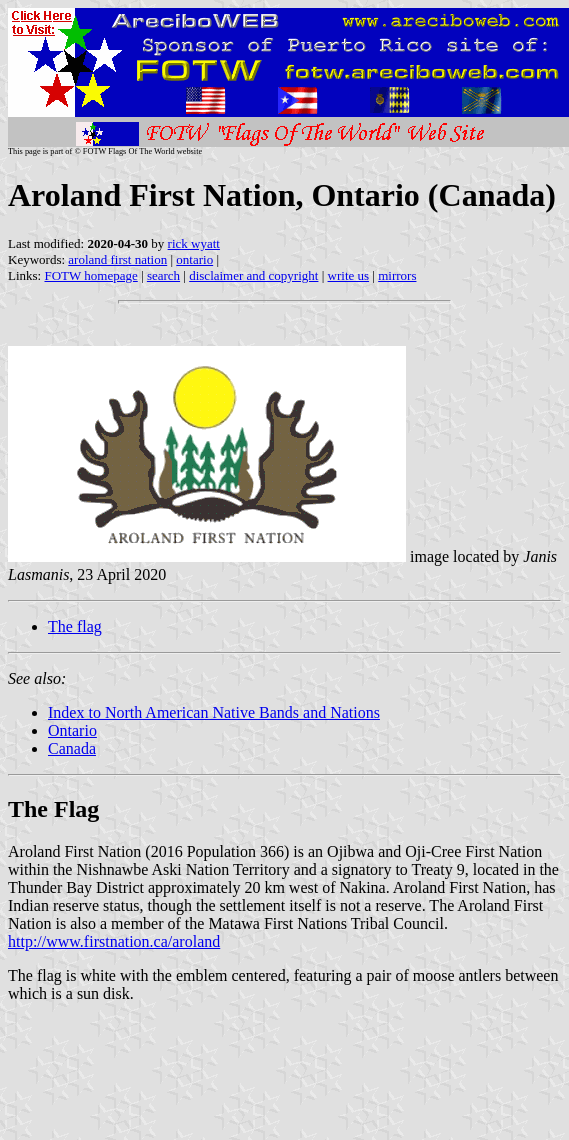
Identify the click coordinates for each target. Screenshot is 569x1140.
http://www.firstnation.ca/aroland (114, 941)
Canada (72, 748)
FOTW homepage (90, 275)
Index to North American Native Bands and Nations (214, 712)
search (163, 275)
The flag (75, 626)
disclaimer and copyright (253, 275)
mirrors (397, 275)
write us (349, 275)
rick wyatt (194, 243)
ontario (194, 259)
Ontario (72, 730)
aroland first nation (117, 259)
